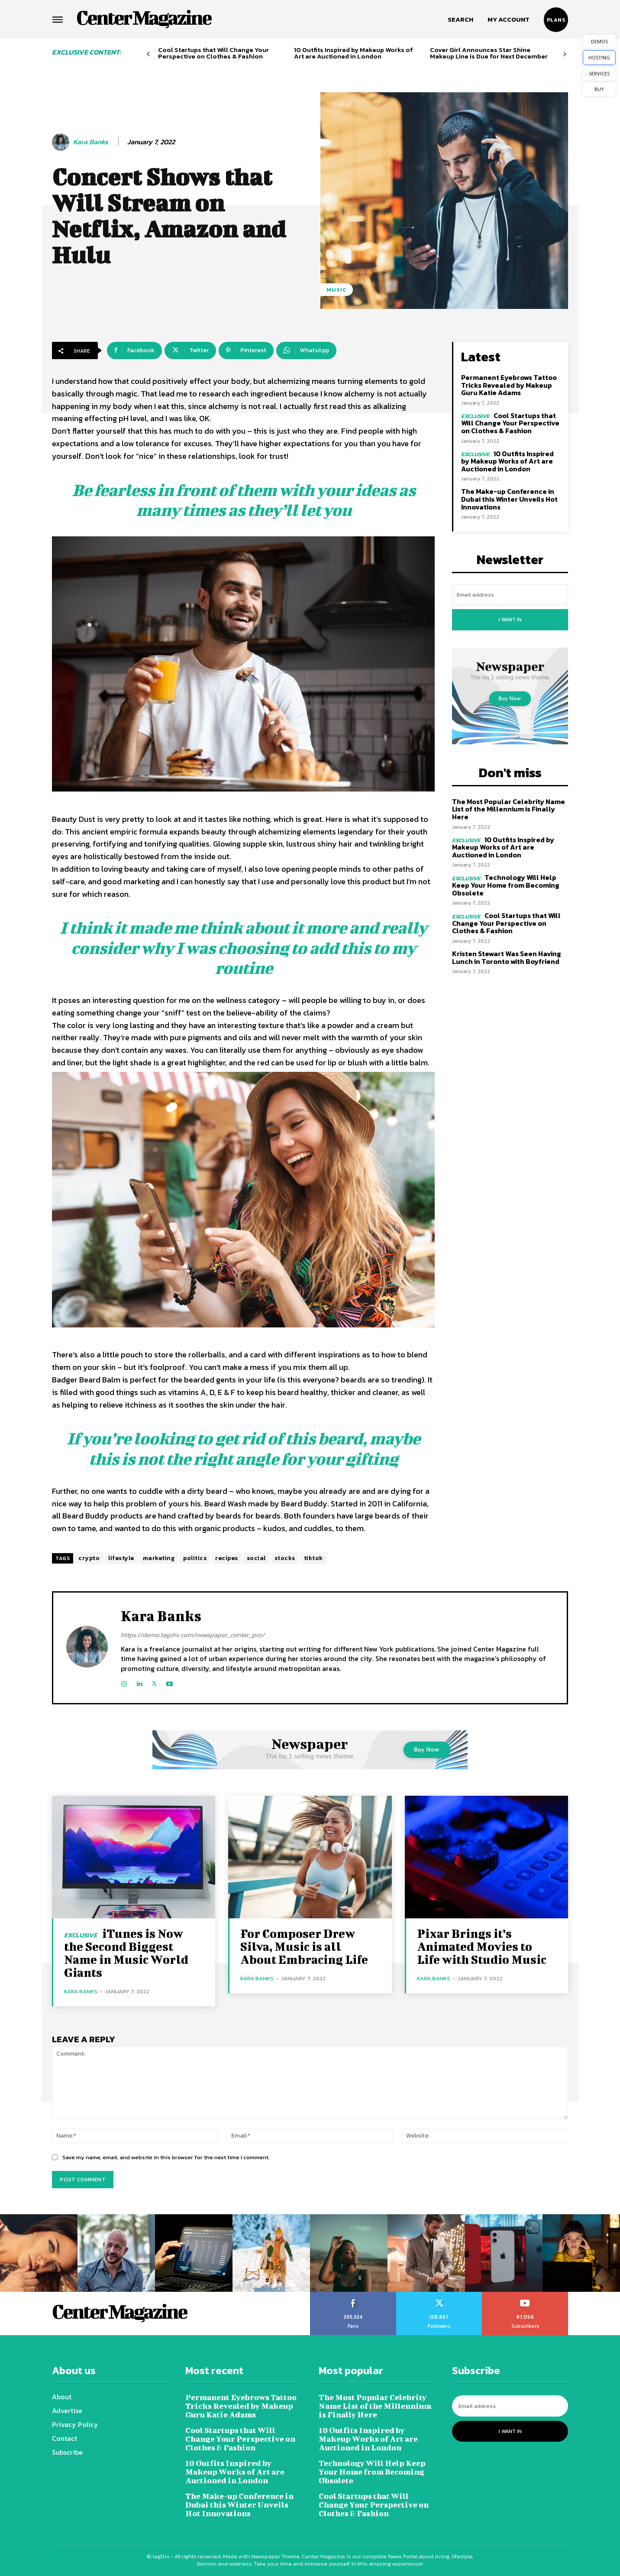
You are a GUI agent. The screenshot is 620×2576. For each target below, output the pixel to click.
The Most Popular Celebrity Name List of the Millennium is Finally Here (508, 809)
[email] (510, 594)
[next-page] (564, 54)
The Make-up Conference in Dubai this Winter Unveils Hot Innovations (509, 499)
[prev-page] (148, 54)
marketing (159, 1558)
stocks (284, 1558)
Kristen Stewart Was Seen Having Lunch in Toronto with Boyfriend (506, 957)
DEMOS (599, 41)
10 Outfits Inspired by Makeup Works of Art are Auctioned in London (353, 53)
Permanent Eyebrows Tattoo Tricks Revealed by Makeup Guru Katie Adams (509, 385)
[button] (460, 19)
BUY (599, 89)
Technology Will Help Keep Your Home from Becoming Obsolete (505, 885)
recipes (226, 1558)
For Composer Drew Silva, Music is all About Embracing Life (304, 1946)
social (256, 1558)
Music (336, 289)
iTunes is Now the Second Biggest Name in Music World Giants (126, 1953)
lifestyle (121, 1558)
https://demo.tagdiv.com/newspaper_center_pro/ (193, 1635)
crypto (89, 1558)
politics (195, 1558)
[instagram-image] (39, 2253)
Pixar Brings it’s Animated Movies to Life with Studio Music (481, 1946)
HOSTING (599, 57)
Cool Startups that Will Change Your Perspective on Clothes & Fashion (213, 53)
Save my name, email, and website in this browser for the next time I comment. (166, 2157)
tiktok (313, 1558)
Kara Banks (90, 142)
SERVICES (599, 73)
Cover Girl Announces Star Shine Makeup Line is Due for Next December (489, 53)
